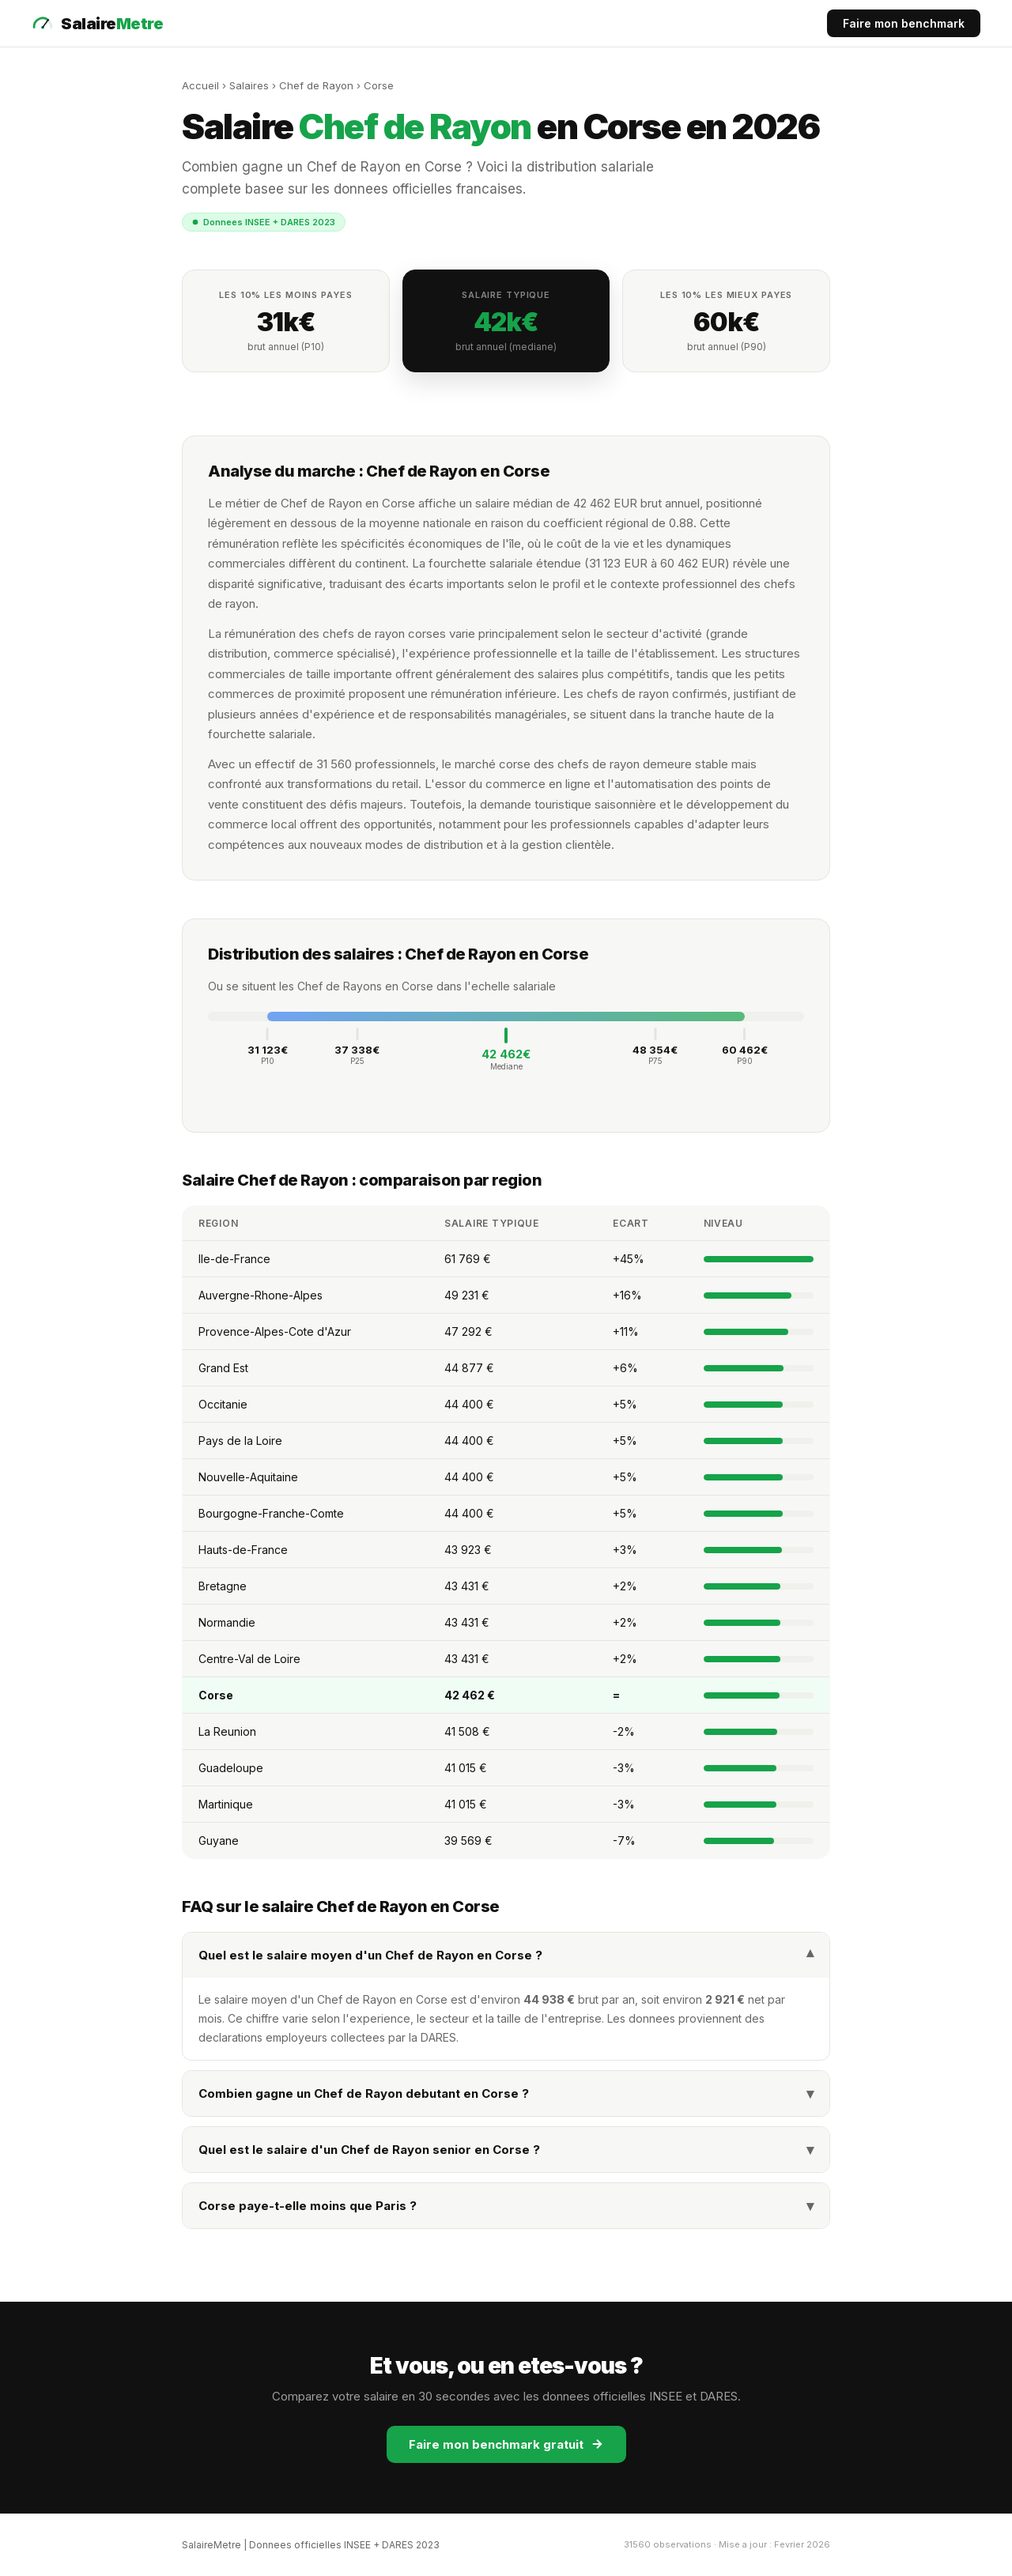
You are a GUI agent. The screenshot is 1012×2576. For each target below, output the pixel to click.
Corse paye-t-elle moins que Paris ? (506, 2205)
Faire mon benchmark (904, 23)
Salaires (249, 85)
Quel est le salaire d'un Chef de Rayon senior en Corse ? (506, 2149)
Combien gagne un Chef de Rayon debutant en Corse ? (506, 2093)
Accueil (200, 85)
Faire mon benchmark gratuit (506, 2444)
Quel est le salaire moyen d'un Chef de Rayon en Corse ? (506, 1955)
